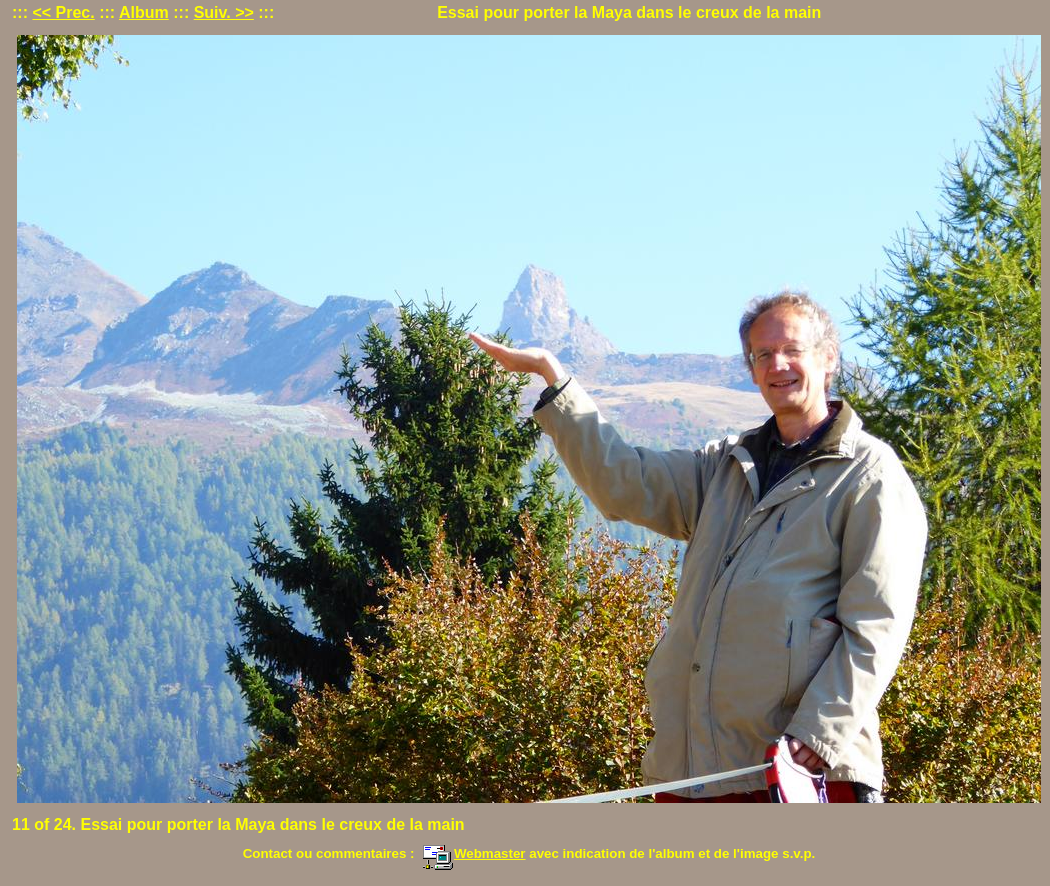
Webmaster (474, 853)
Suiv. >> (224, 12)
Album (144, 12)
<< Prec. (63, 12)
